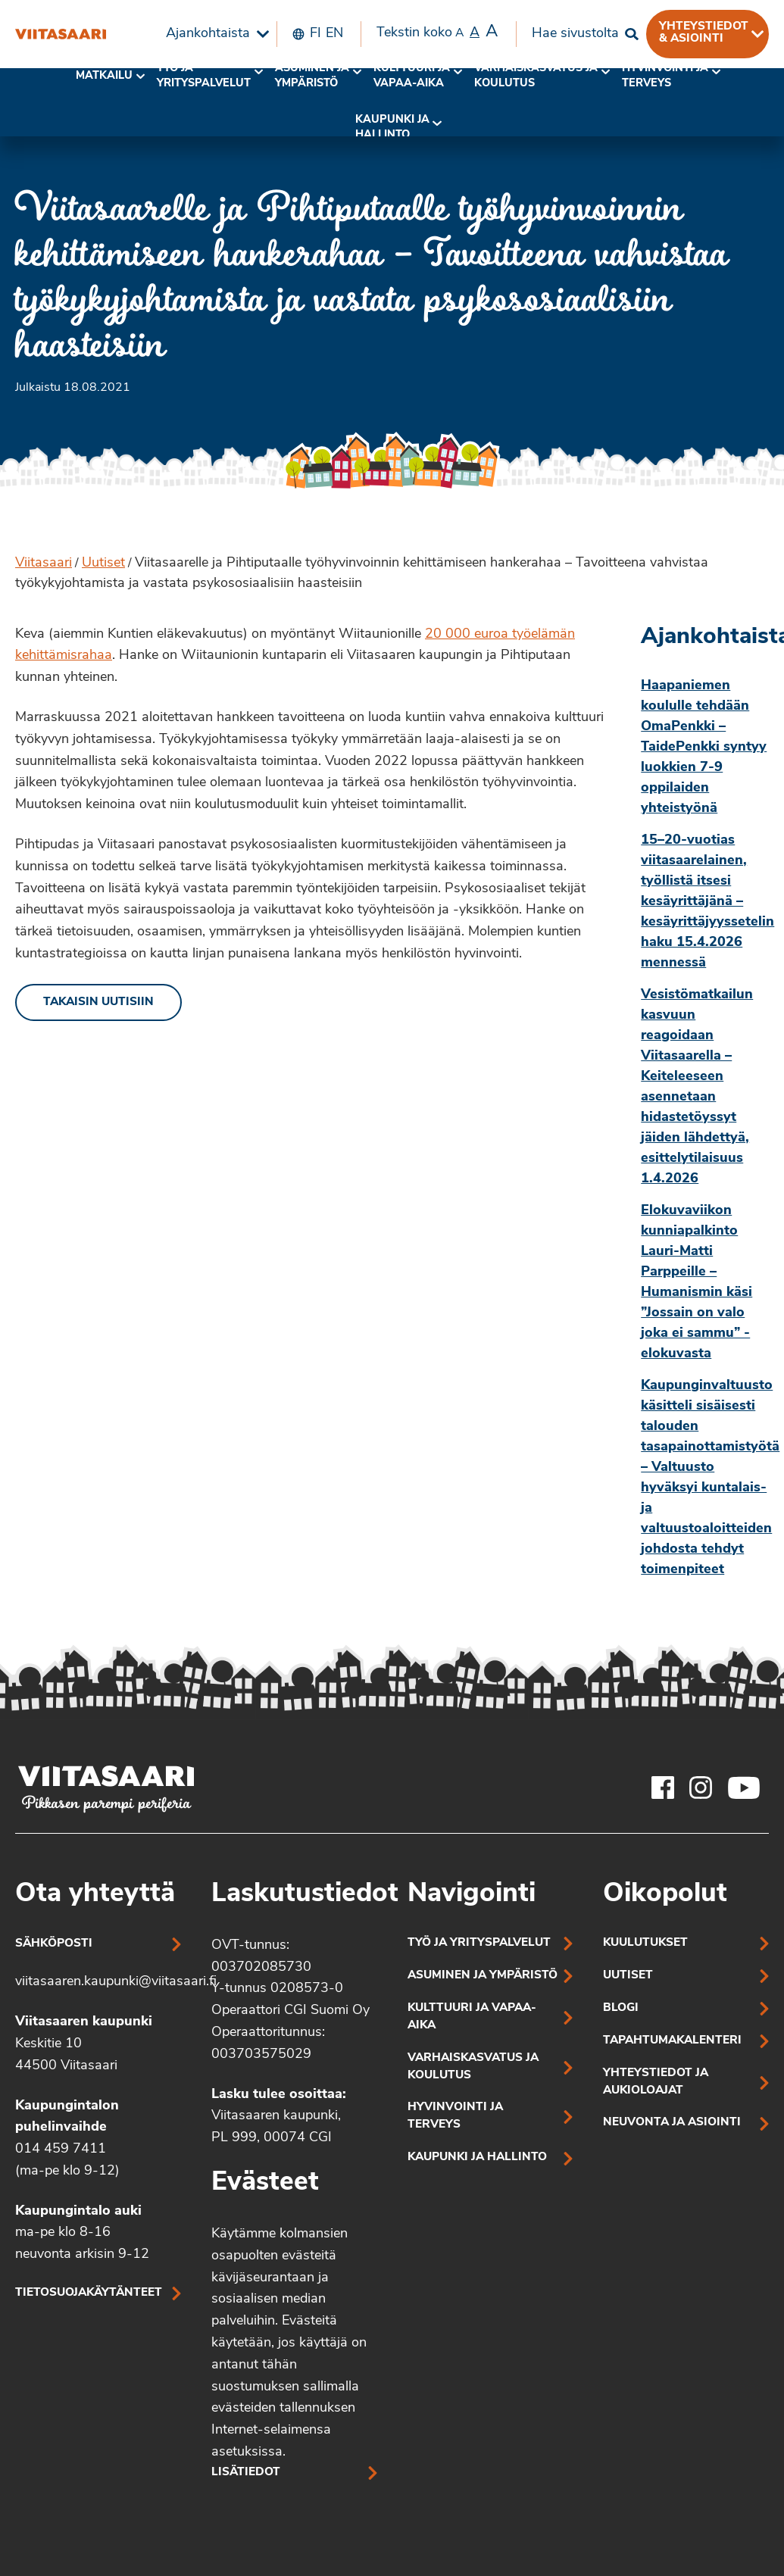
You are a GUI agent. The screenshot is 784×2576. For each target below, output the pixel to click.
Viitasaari (43, 563)
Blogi (621, 2008)
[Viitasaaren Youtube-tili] (744, 1787)
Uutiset (103, 563)
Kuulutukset (645, 1943)
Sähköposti (53, 1944)
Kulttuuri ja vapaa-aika (411, 76)
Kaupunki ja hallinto (392, 127)
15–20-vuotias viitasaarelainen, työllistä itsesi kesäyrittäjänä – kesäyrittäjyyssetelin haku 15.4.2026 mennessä (705, 901)
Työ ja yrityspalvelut (204, 76)
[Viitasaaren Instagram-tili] (700, 1787)
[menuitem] (213, 34)
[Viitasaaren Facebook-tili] (662, 1787)
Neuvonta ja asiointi (672, 2122)
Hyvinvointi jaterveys (665, 76)
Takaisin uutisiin (98, 1002)
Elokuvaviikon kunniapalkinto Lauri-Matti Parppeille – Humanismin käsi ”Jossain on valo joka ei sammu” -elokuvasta (696, 1282)
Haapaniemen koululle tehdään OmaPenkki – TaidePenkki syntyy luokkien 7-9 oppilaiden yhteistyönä (704, 747)
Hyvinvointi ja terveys (455, 2116)
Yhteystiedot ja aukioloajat (655, 2082)
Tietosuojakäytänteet (88, 2293)
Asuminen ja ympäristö (312, 76)
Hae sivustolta (575, 34)
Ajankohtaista (208, 34)
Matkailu (104, 76)
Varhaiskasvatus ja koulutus (536, 76)
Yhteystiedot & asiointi (703, 32)
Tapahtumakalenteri (672, 2041)
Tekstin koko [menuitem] (437, 32)
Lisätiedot (245, 2472)
